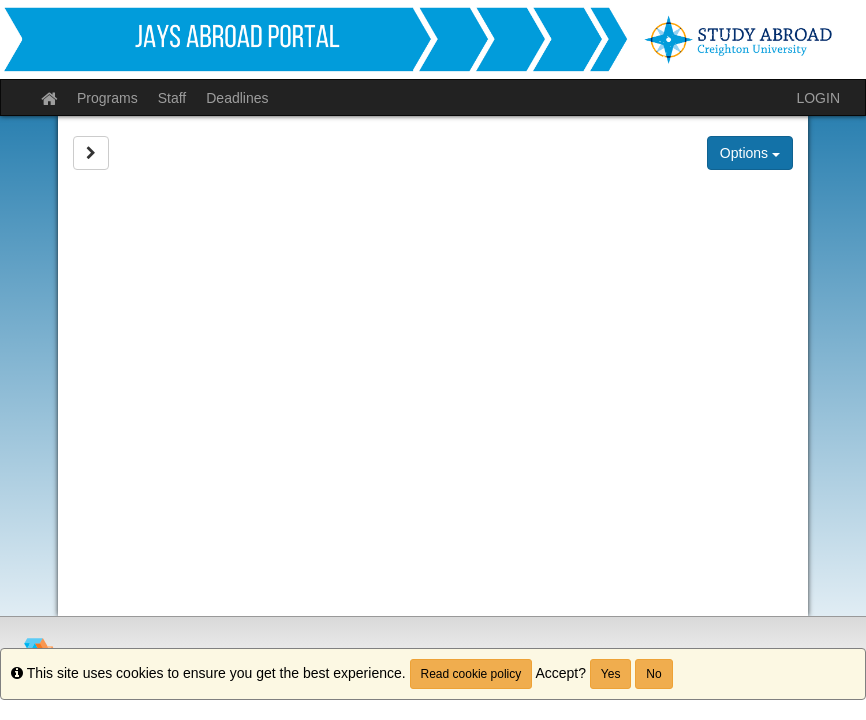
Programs (107, 98)
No (653, 674)
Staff (172, 98)
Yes (611, 674)
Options (750, 153)
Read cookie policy (471, 674)
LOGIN (818, 98)
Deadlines (237, 98)
